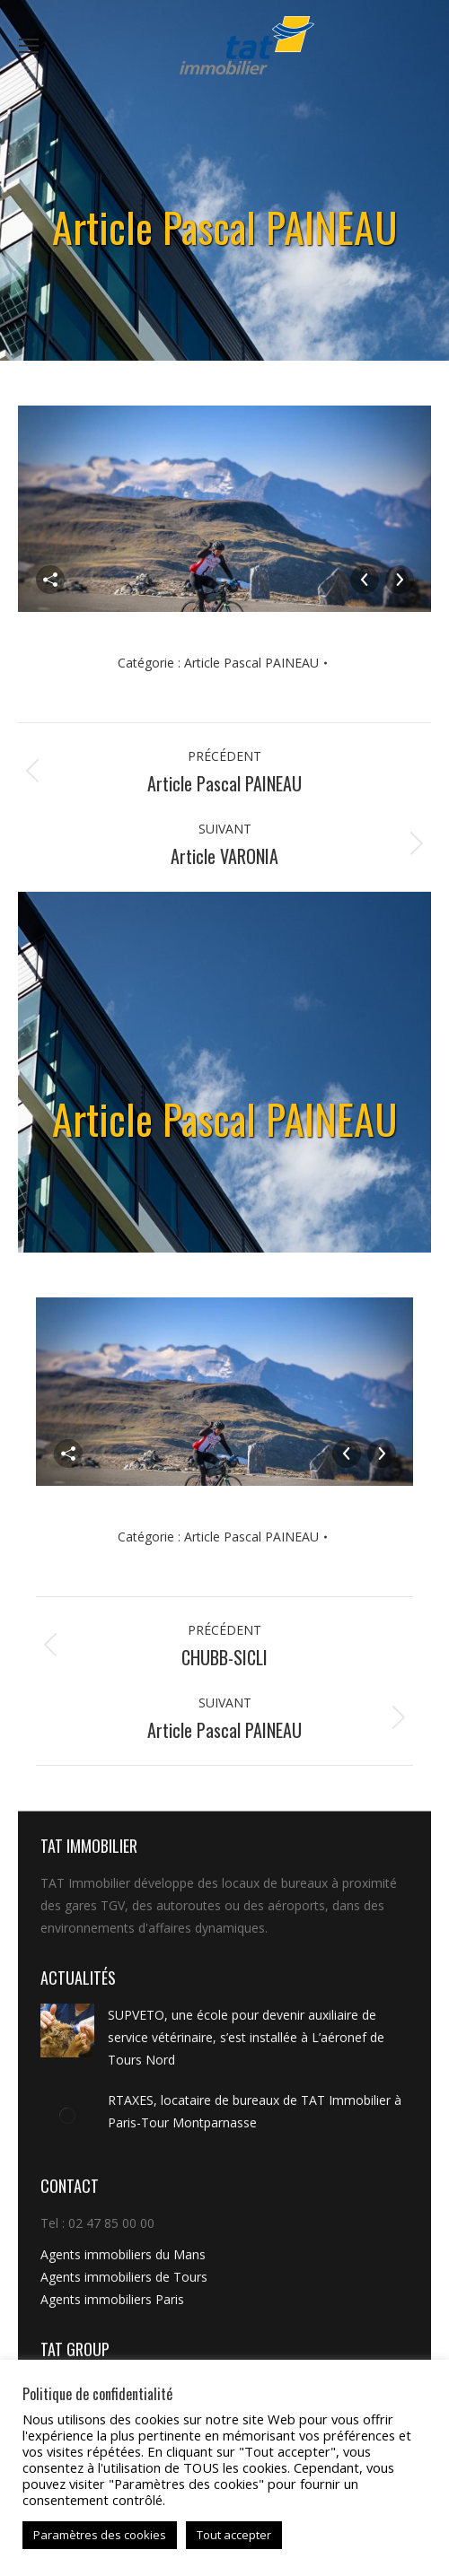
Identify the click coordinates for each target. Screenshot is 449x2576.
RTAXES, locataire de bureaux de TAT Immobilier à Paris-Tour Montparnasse (254, 2111)
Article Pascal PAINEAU (251, 662)
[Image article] (67, 2030)
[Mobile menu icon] (29, 46)
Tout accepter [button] (234, 2535)
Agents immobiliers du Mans (123, 2254)
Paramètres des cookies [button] (99, 2535)
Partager (50, 579)
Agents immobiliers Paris (112, 2299)
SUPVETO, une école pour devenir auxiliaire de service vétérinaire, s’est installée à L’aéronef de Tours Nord (246, 2037)
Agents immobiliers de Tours (123, 2276)
